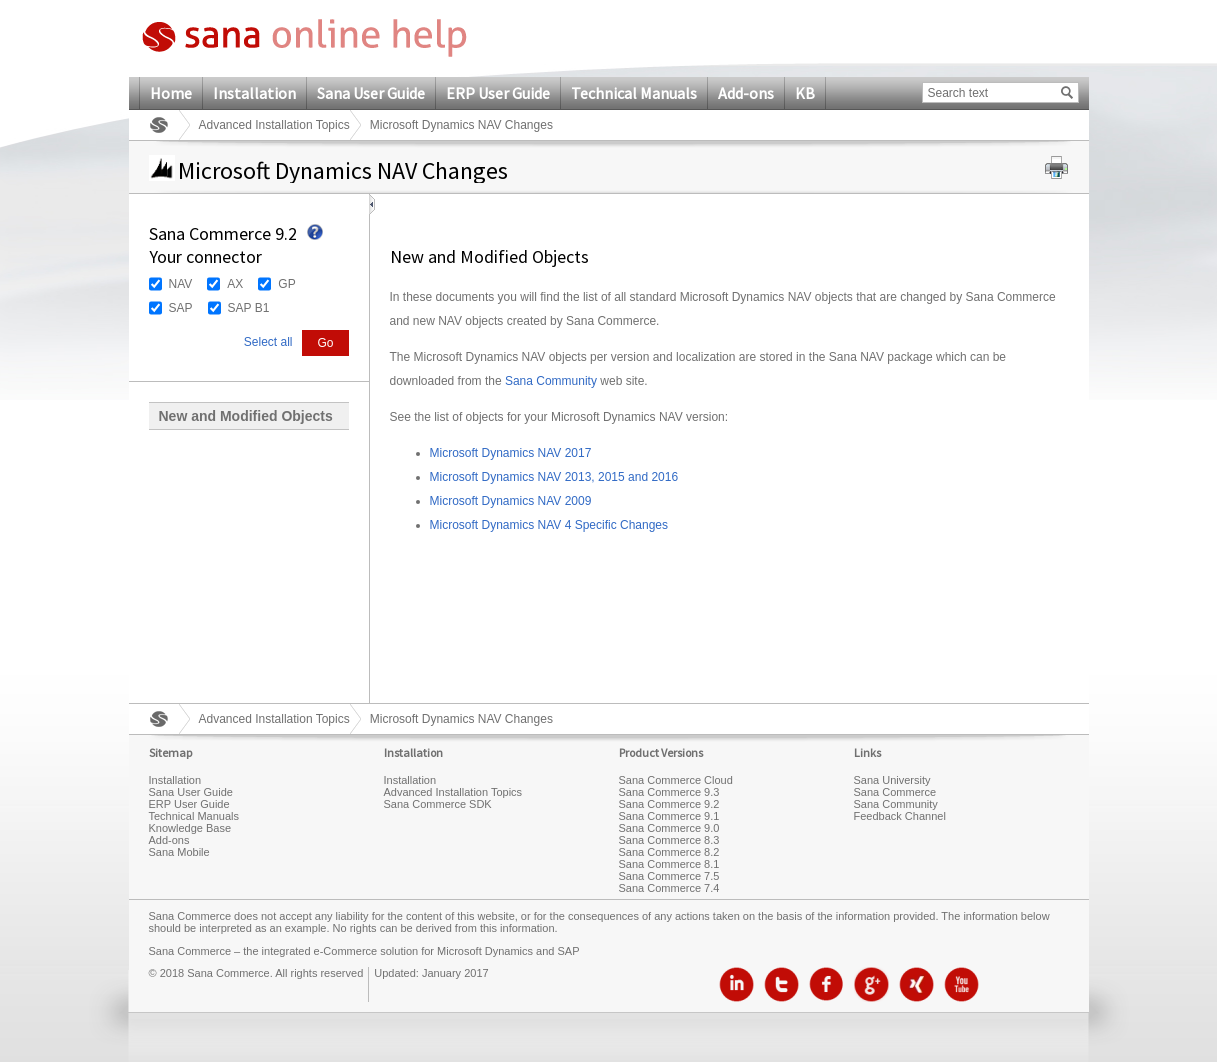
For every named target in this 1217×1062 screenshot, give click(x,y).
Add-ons (746, 93)
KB (805, 93)
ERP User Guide (498, 93)
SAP (181, 308)
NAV (181, 284)
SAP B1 (249, 308)
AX (235, 284)
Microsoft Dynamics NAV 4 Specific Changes (549, 525)
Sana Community (551, 381)
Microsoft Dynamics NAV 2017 (511, 453)
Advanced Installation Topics (274, 125)
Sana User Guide (371, 93)
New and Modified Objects (246, 416)
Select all (268, 342)
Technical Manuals (634, 93)
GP (286, 284)
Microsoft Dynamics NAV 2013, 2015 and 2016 (554, 477)
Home (171, 93)
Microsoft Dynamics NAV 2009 (511, 501)
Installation (254, 93)
